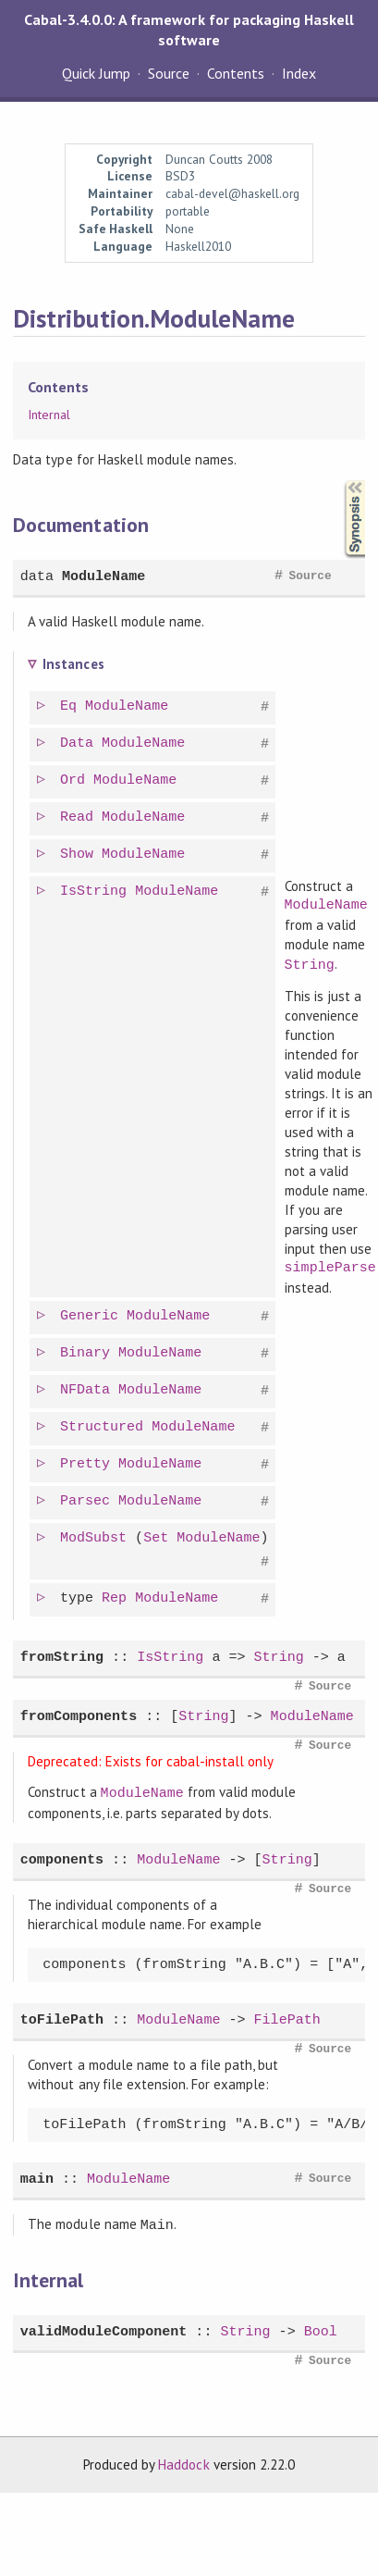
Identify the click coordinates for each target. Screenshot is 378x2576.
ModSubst (95, 1536)
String (310, 963)
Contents (235, 73)
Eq (70, 706)
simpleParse (331, 1266)
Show (78, 854)
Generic (91, 1314)
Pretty (87, 1462)
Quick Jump (96, 73)
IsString (95, 891)
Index (299, 73)
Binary (87, 1351)
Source (168, 73)
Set (157, 1536)
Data (78, 743)
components (62, 1857)
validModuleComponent (103, 2327)
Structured (103, 1425)
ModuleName (103, 577)
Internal (49, 414)
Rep (116, 1596)
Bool (320, 2327)
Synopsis (340, 480)
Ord (74, 780)
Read (78, 817)
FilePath (287, 2017)
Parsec (87, 1499)
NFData (87, 1388)
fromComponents (78, 1715)
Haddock (183, 2459)
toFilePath (62, 2017)
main (37, 2176)
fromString (62, 1656)
